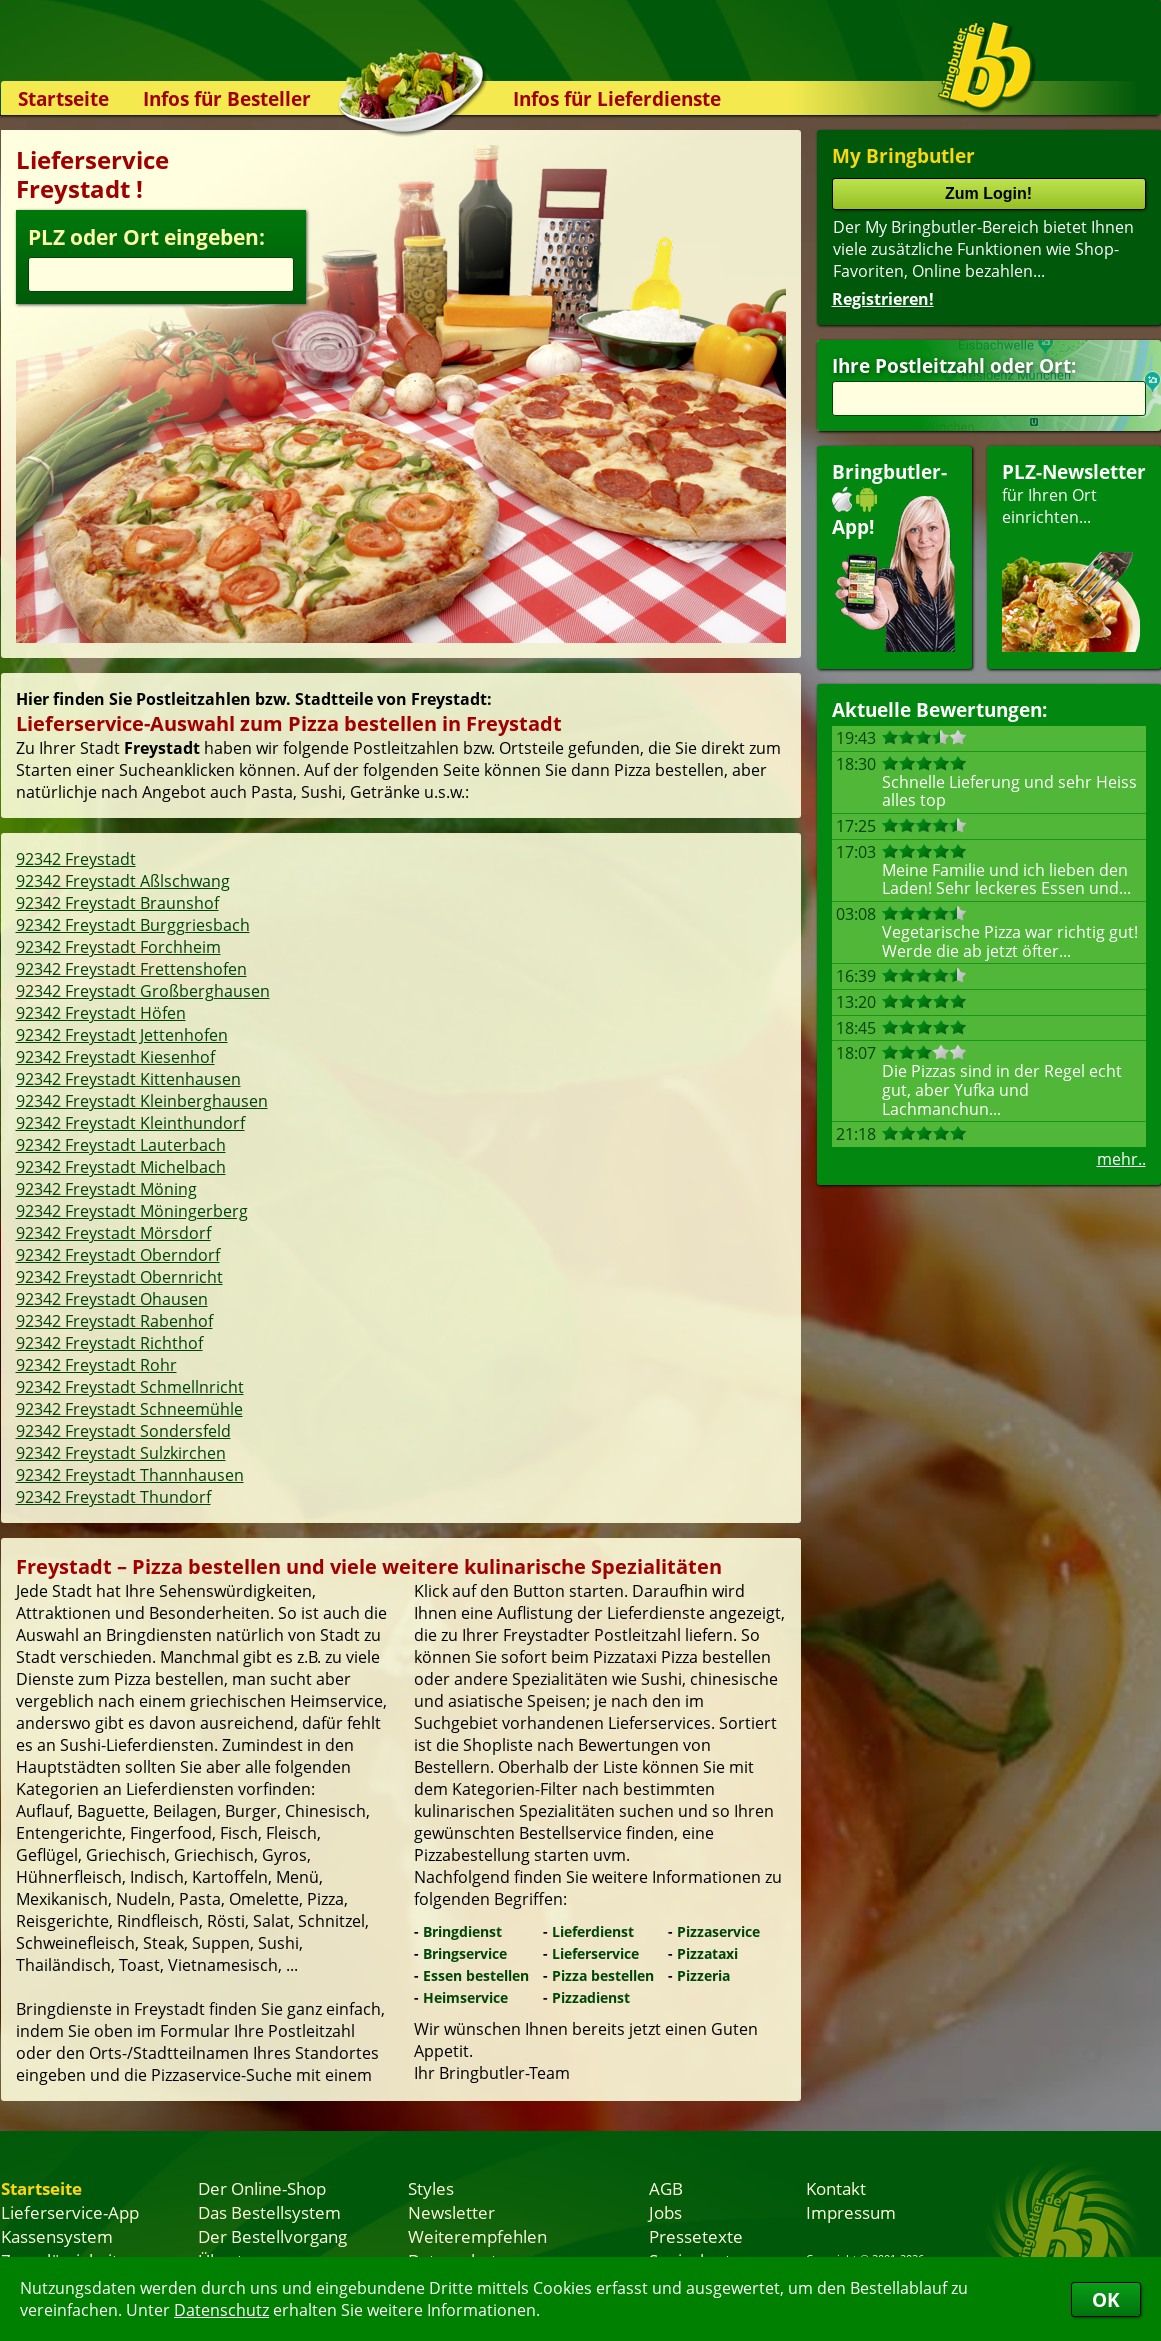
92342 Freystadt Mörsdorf (113, 1233)
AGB (666, 2188)
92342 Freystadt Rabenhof (114, 1321)
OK (1106, 2299)
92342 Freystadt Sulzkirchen (121, 1453)
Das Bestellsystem (269, 2212)
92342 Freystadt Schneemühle (129, 1409)
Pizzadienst (591, 1997)
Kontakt (836, 2188)
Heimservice (465, 1997)
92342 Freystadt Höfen (101, 1013)
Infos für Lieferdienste (617, 98)
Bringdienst (462, 1931)
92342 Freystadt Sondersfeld (123, 1431)
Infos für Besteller (227, 98)
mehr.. (1121, 1159)
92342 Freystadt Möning (106, 1189)
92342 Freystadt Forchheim (118, 947)
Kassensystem (57, 2236)
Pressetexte (696, 2236)
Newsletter (451, 2212)
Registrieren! (883, 299)
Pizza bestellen (603, 1975)
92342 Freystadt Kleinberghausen (142, 1101)
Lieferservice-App (70, 2212)
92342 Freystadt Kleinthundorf (130, 1123)
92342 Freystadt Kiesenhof (115, 1057)
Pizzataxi (707, 1953)
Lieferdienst (593, 1931)
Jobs (665, 2212)
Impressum (851, 2212)
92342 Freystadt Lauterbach (121, 1145)
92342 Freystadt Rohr (96, 1365)
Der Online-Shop (262, 2188)
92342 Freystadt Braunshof (117, 903)
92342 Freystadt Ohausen (112, 1299)
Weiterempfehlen (477, 2236)
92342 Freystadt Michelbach (121, 1167)
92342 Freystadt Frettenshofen (131, 969)
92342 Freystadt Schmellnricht (130, 1387)
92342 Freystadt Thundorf (113, 1497)
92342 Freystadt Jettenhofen (122, 1035)
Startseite (63, 98)
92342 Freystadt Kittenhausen (128, 1079)
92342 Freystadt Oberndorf (118, 1255)
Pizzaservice (718, 1931)
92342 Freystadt (76, 859)
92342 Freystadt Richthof (109, 1343)
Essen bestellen (476, 1975)
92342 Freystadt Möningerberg (132, 1211)
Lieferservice (595, 1953)
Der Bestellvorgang (272, 2236)
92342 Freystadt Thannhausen (130, 1475)
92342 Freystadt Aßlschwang (123, 881)
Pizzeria (703, 1975)
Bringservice (465, 1953)
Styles (431, 2188)
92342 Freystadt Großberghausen (143, 991)
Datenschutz (221, 2310)
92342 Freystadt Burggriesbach (133, 925)
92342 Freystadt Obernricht (119, 1277)
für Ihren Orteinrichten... (1074, 555)
